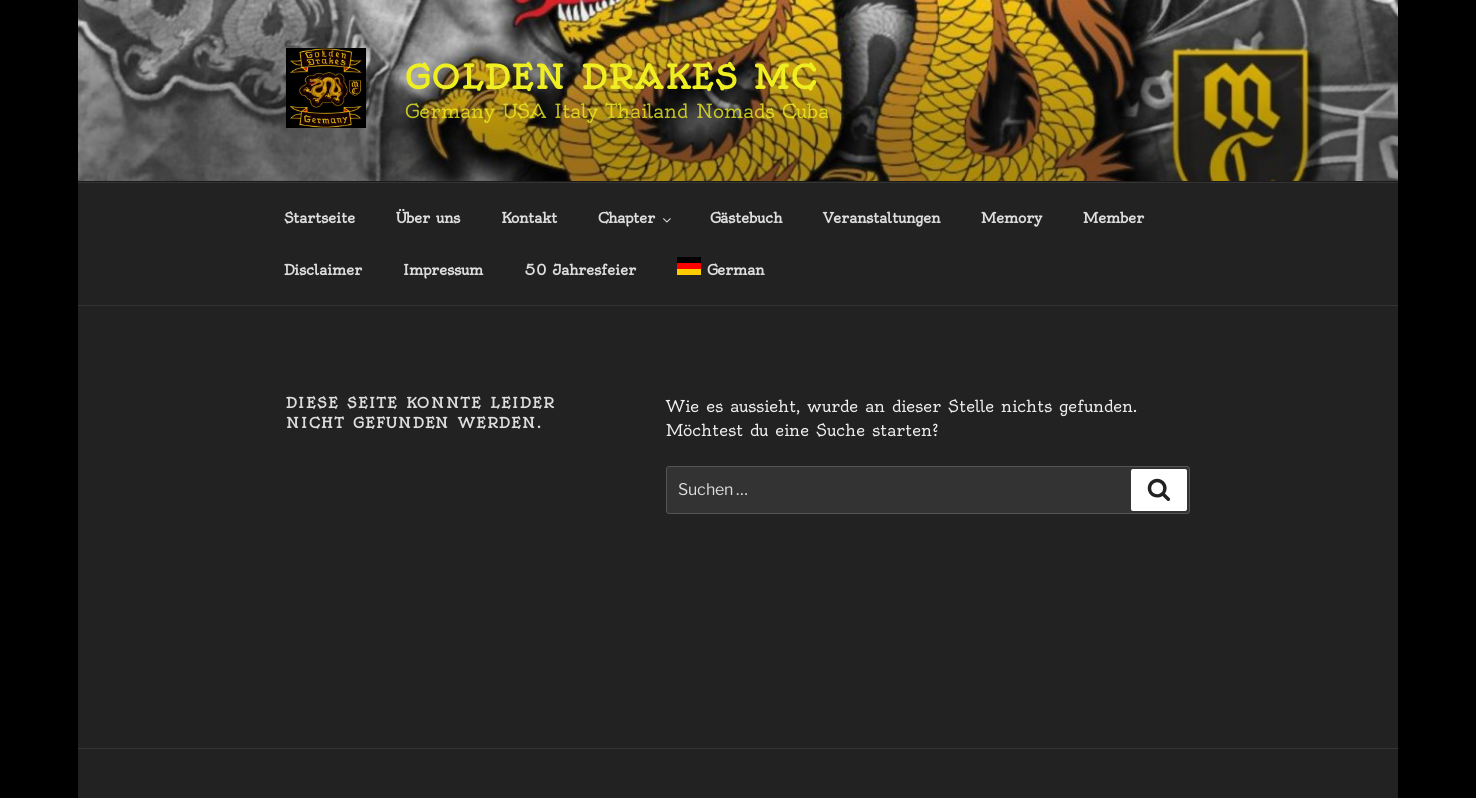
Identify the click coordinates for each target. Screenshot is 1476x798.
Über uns (428, 218)
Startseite (319, 218)
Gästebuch (746, 218)
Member (1113, 218)
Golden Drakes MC (611, 77)
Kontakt (529, 218)
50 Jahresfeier (580, 270)
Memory (1011, 218)
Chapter (636, 218)
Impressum (443, 270)
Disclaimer (323, 270)
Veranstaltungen (881, 218)
